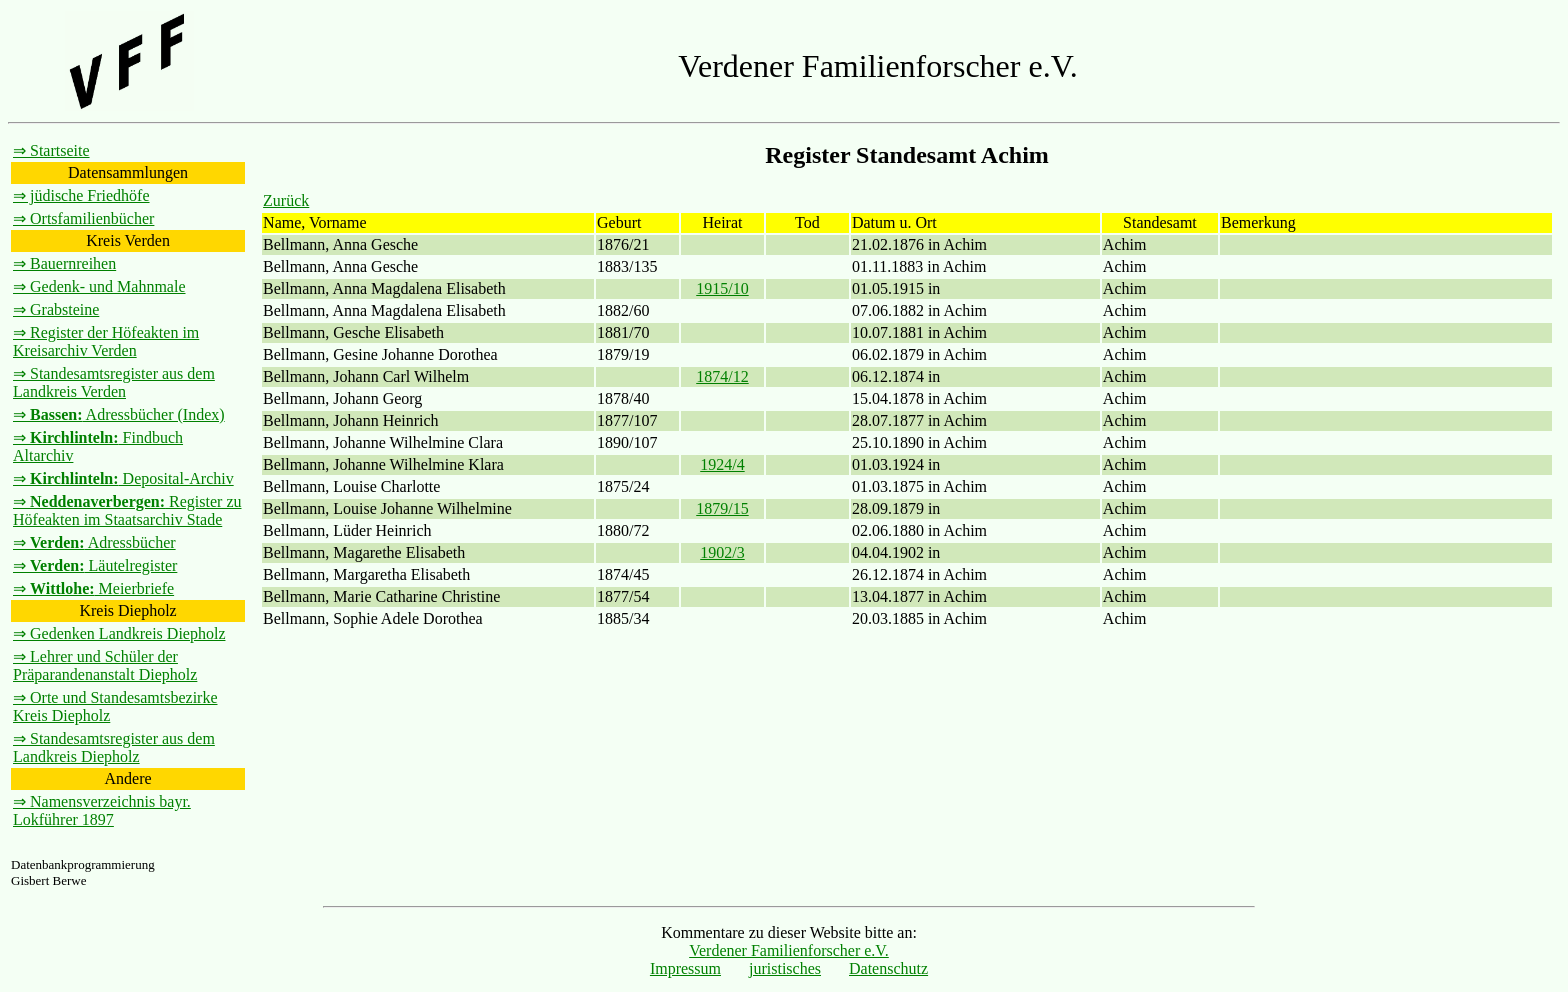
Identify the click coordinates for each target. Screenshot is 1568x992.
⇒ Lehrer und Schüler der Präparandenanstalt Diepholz (105, 665)
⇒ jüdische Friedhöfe (81, 195)
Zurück (286, 200)
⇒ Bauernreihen (64, 263)
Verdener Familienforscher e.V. (789, 950)
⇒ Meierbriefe (93, 588)
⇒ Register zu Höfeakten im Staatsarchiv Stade (127, 510)
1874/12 (722, 376)
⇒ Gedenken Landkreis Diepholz (119, 633)
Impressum (685, 968)
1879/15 (722, 508)
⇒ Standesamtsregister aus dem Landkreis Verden (114, 382)
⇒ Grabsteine (56, 309)
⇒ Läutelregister (95, 565)
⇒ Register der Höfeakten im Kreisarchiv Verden (106, 341)
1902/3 (722, 552)
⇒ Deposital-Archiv (123, 478)
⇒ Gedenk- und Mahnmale (99, 286)
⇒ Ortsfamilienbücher (83, 218)
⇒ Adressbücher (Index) (119, 414)
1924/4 (722, 464)
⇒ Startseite (51, 150)
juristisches (785, 968)
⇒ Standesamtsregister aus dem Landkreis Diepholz (114, 747)
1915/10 (722, 288)
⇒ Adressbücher (94, 542)
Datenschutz (888, 968)
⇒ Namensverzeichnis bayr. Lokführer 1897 (102, 810)
